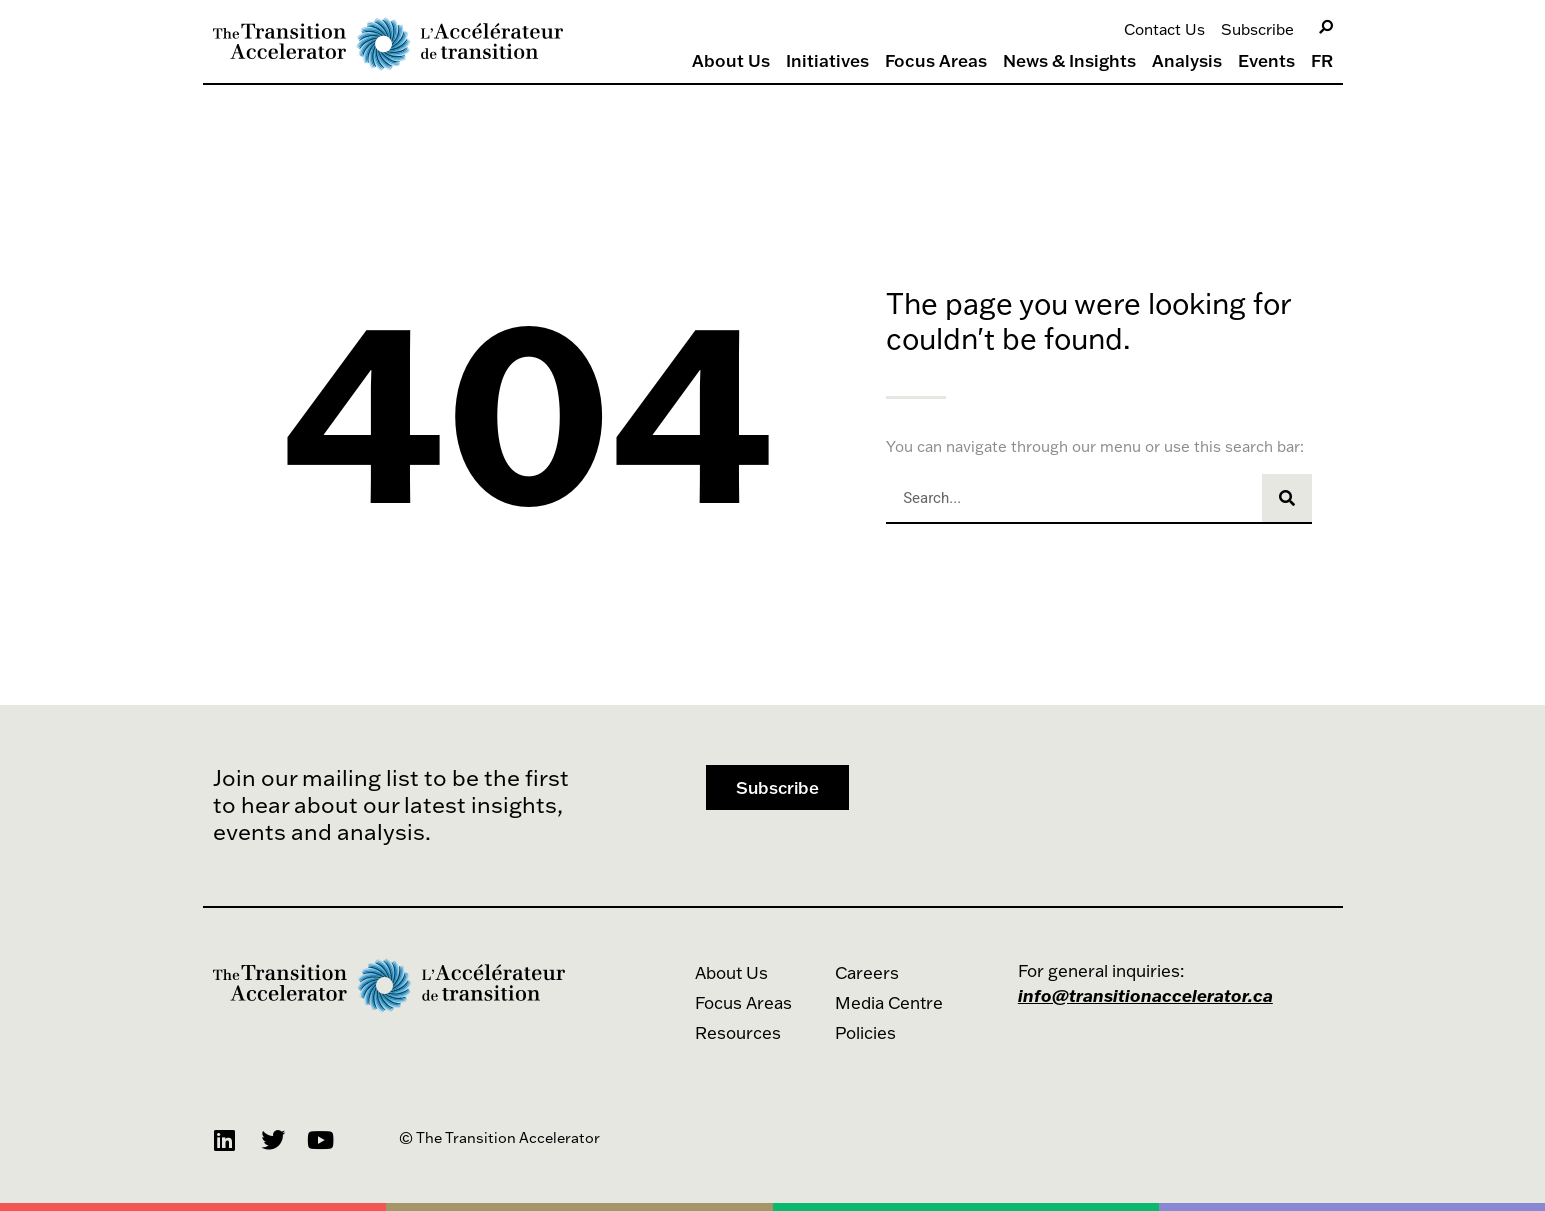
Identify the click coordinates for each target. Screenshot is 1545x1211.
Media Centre (889, 1002)
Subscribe (1257, 29)
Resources (738, 1032)
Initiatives (827, 61)
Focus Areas (936, 61)
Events (1266, 61)
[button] (777, 787)
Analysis (1187, 61)
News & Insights (1069, 61)
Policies (865, 1032)
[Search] (1326, 27)
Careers (867, 972)
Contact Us (1164, 29)
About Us (731, 61)
